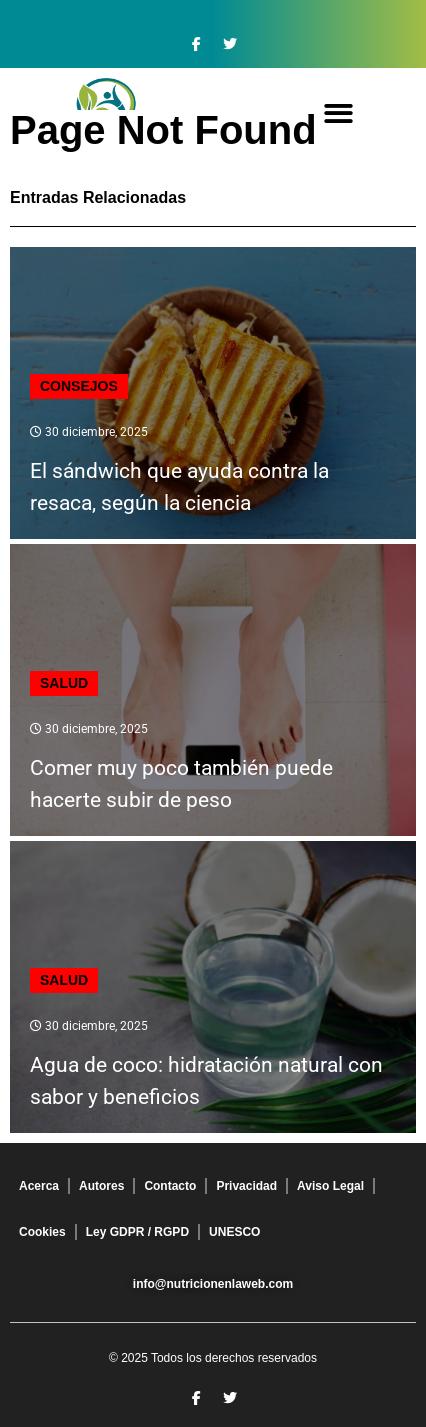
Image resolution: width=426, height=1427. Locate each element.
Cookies (42, 1232)
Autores (101, 1186)
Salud (64, 683)
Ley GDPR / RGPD (137, 1232)
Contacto (170, 1186)
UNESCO (234, 1232)
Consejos (79, 386)
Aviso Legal (330, 1186)
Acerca (39, 1186)
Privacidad (246, 1186)
